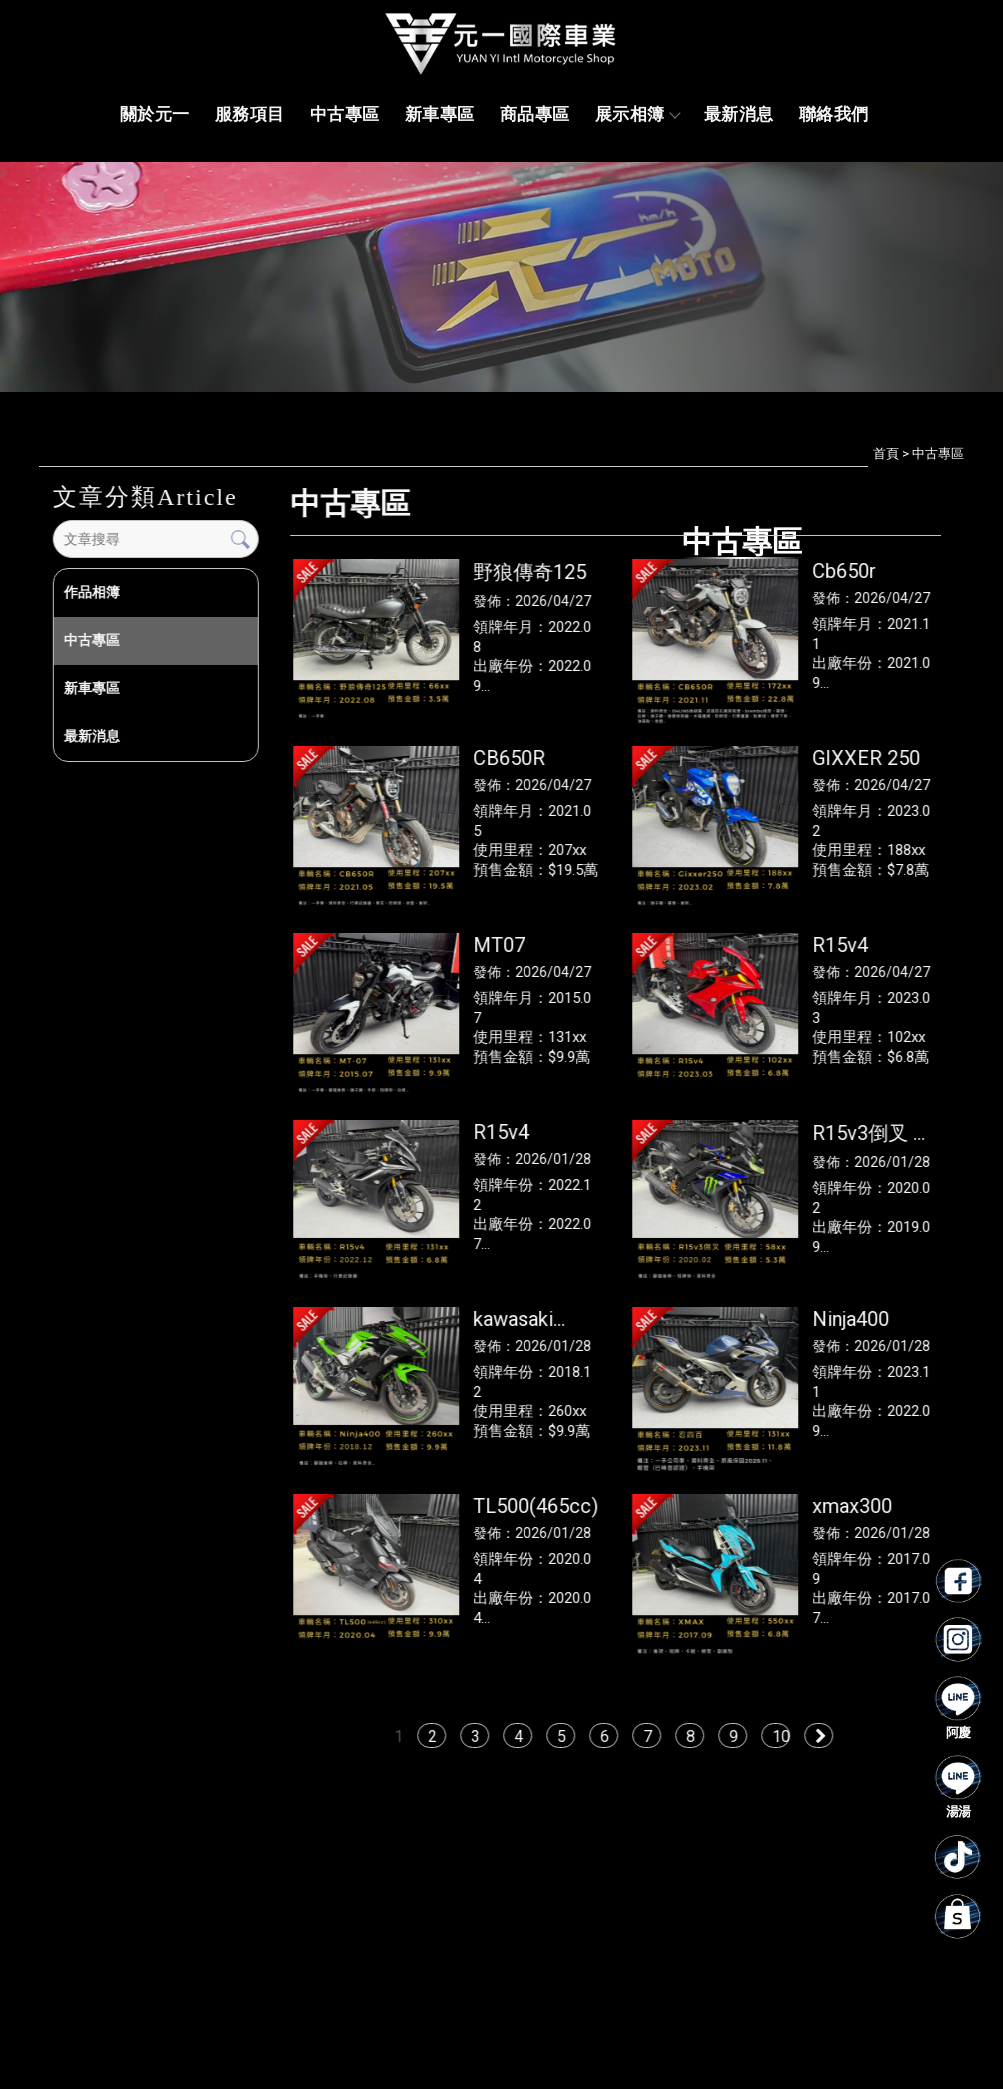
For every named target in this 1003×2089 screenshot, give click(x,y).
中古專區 (345, 114)
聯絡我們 (834, 114)
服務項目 (250, 114)
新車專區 (440, 114)
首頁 (886, 453)
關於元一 (155, 114)
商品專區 (535, 114)
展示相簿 (637, 114)
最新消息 (739, 114)
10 (782, 1736)
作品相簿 (91, 592)
